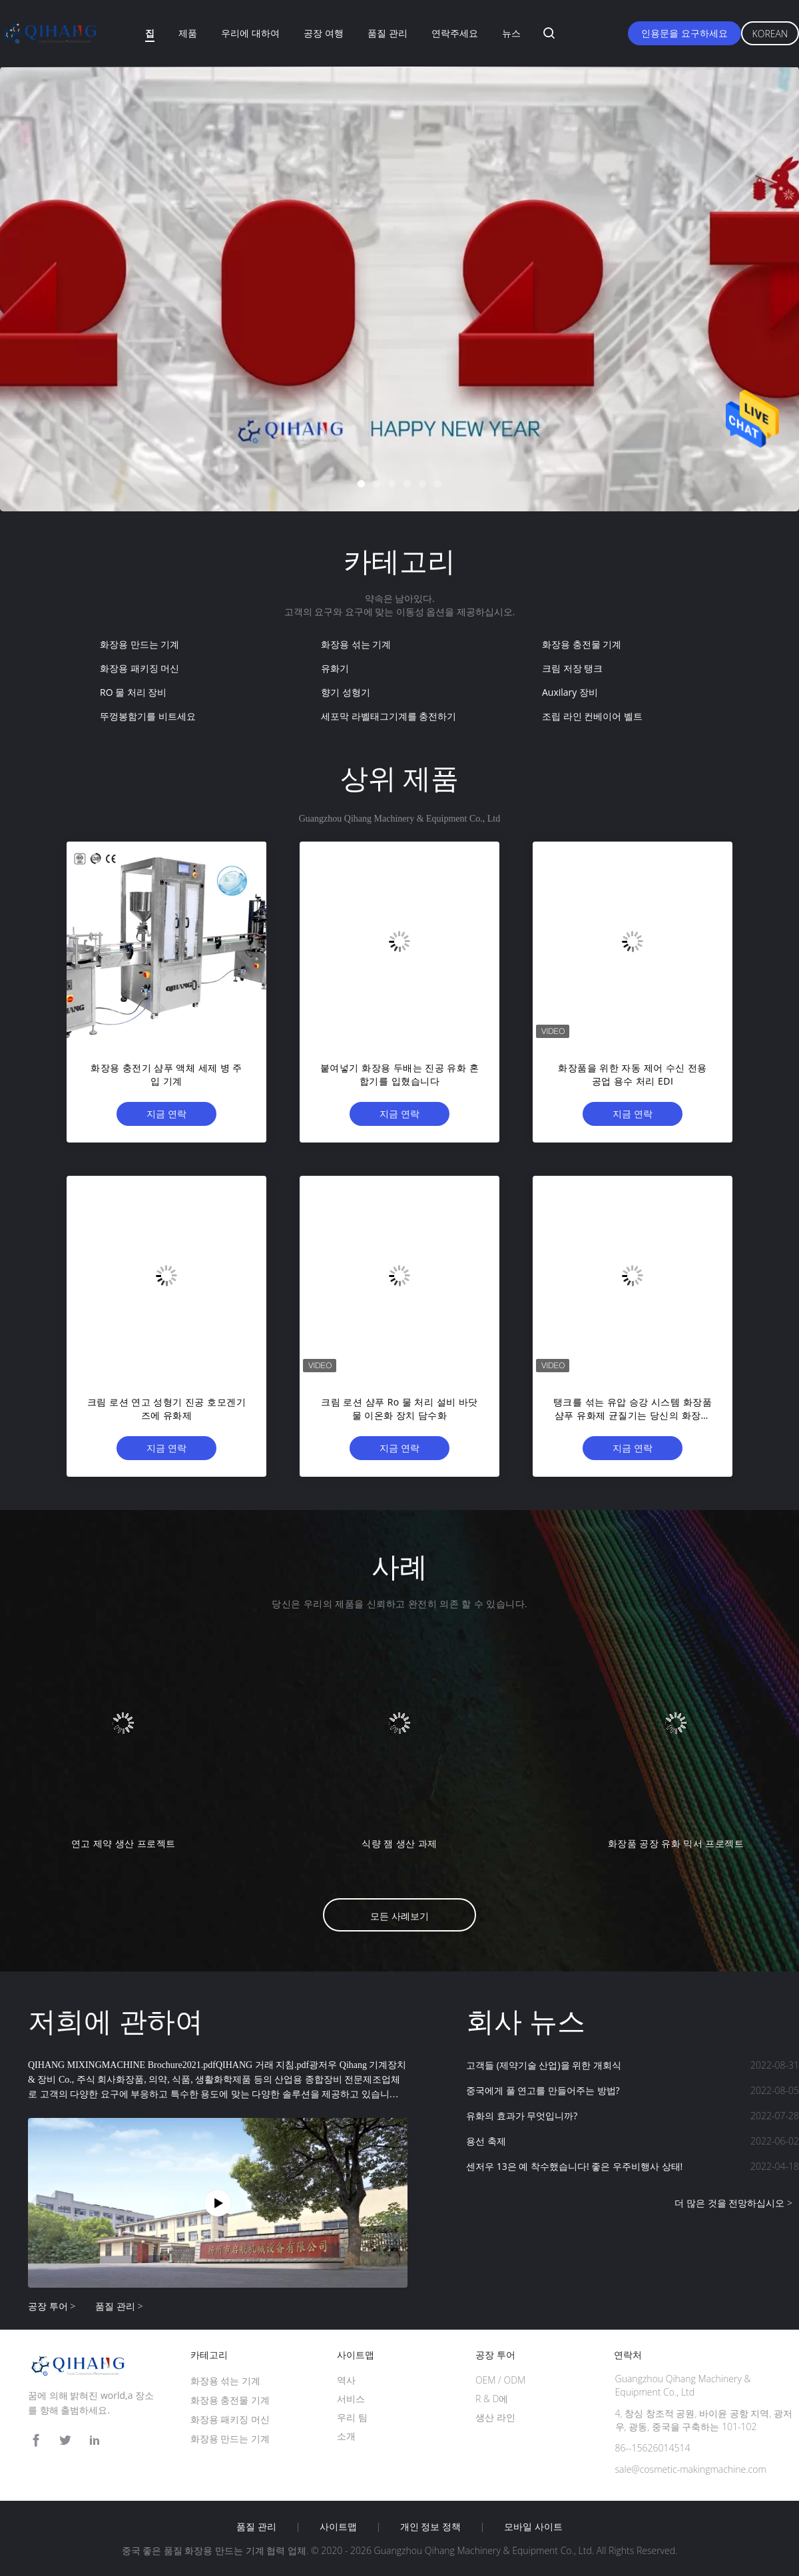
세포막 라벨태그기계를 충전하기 (388, 716)
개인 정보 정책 (430, 2526)
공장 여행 (324, 33)
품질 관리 (387, 33)
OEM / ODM (500, 2380)
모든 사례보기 (399, 1916)
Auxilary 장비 (570, 692)
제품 (187, 33)
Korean (770, 33)
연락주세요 (454, 33)
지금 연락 (166, 1113)
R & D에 (491, 2398)
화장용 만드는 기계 (139, 644)
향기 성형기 (345, 692)
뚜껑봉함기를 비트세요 (148, 716)
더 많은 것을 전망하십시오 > (733, 2202)
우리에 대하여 (250, 33)
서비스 (351, 2398)
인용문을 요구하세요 (684, 33)
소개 (346, 2436)
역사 (346, 2380)
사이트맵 (338, 2526)
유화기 (335, 668)
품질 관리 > (118, 2306)
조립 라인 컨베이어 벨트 (592, 716)
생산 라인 (495, 2417)
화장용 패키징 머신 (139, 668)
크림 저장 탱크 (572, 668)
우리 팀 (352, 2417)
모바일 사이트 (533, 2526)
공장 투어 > (51, 2306)
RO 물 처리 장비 (133, 692)
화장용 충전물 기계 (581, 644)
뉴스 (511, 33)
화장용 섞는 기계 (356, 644)
